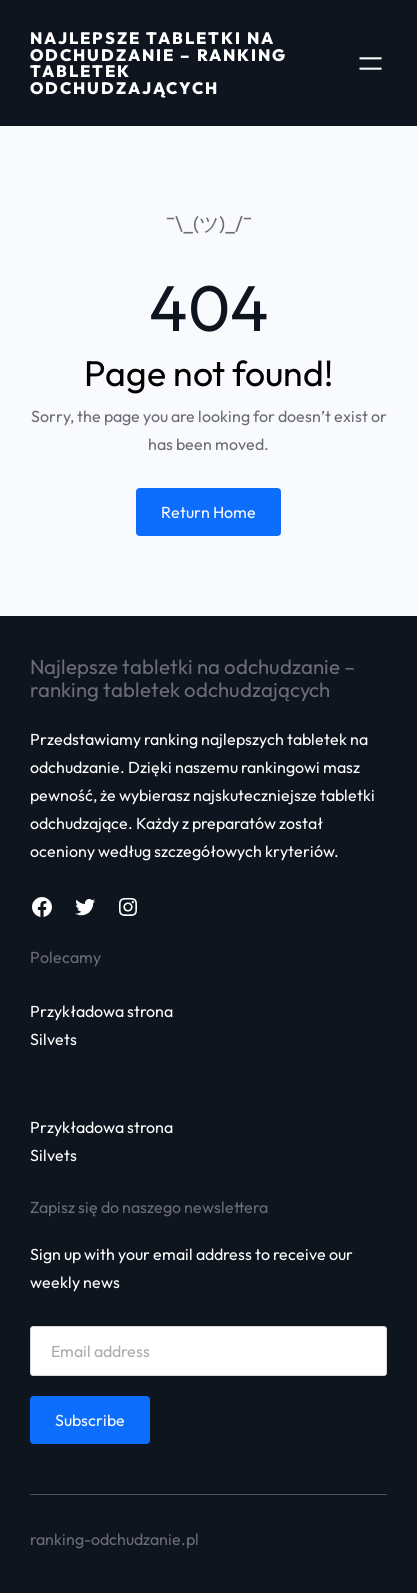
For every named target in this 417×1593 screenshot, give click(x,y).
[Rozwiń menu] (370, 63)
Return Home (208, 512)
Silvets (53, 1039)
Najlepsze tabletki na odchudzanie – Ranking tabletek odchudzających (158, 62)
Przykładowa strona (101, 1011)
